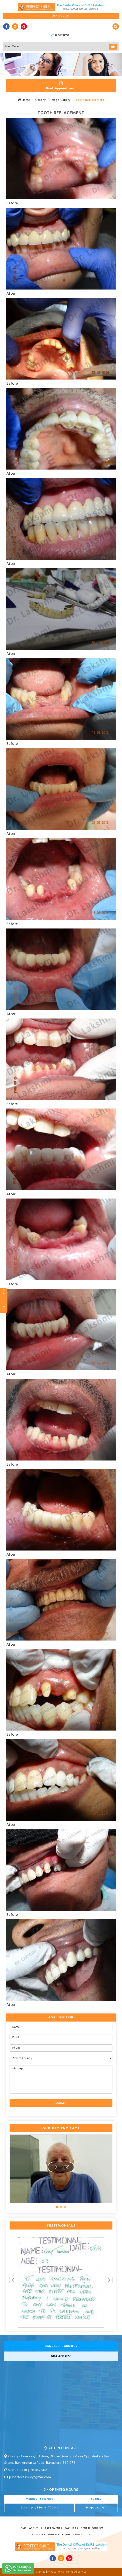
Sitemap (40, 2572)
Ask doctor (61, 16)
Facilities (71, 2528)
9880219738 (60, 35)
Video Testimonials (45, 2535)
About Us (35, 2528)
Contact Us (81, 2535)
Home (24, 100)
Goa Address (61, 2356)
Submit (61, 2103)
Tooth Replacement (90, 100)
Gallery (40, 100)
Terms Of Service (76, 2572)
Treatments (53, 2528)
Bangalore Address (61, 2346)
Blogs (66, 2535)
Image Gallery (61, 100)
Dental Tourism (92, 2528)
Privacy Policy (55, 2572)
